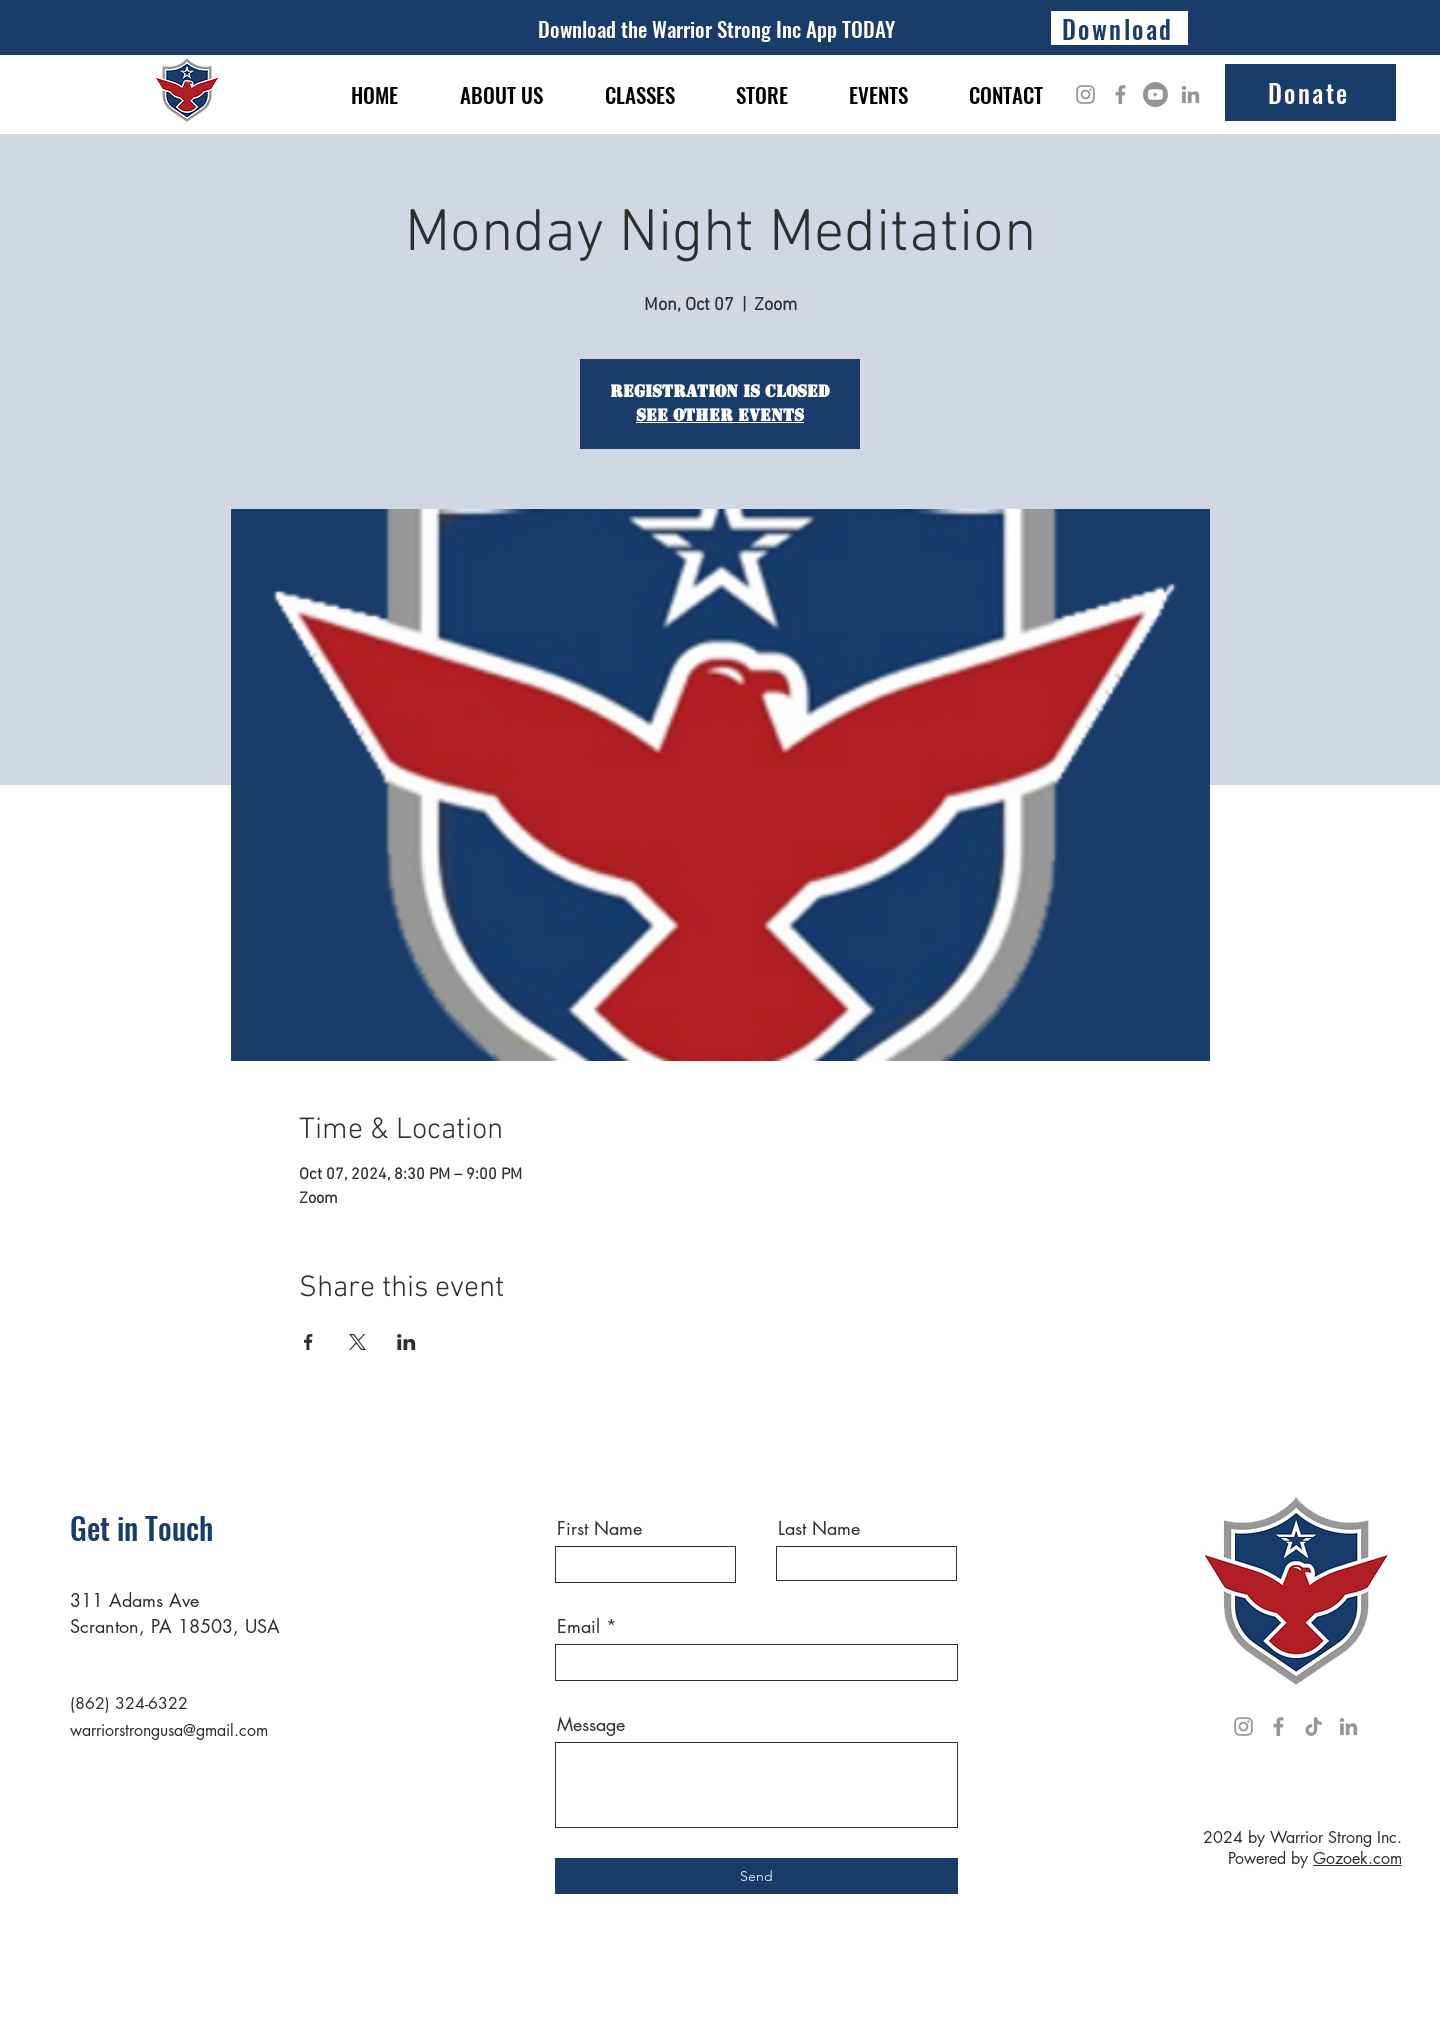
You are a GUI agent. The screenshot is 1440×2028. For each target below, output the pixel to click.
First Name (599, 1528)
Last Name (819, 1528)
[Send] (756, 1876)
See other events (720, 415)
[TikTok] (1313, 1726)
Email (578, 1626)
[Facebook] (1120, 94)
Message (591, 1724)
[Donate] (1310, 92)
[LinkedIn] (1190, 94)
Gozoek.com (1357, 1858)
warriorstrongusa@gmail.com (169, 1730)
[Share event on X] (357, 1342)
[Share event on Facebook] (308, 1342)
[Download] (1119, 28)
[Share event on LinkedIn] (406, 1342)
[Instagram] (1085, 94)
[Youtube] (1155, 94)
